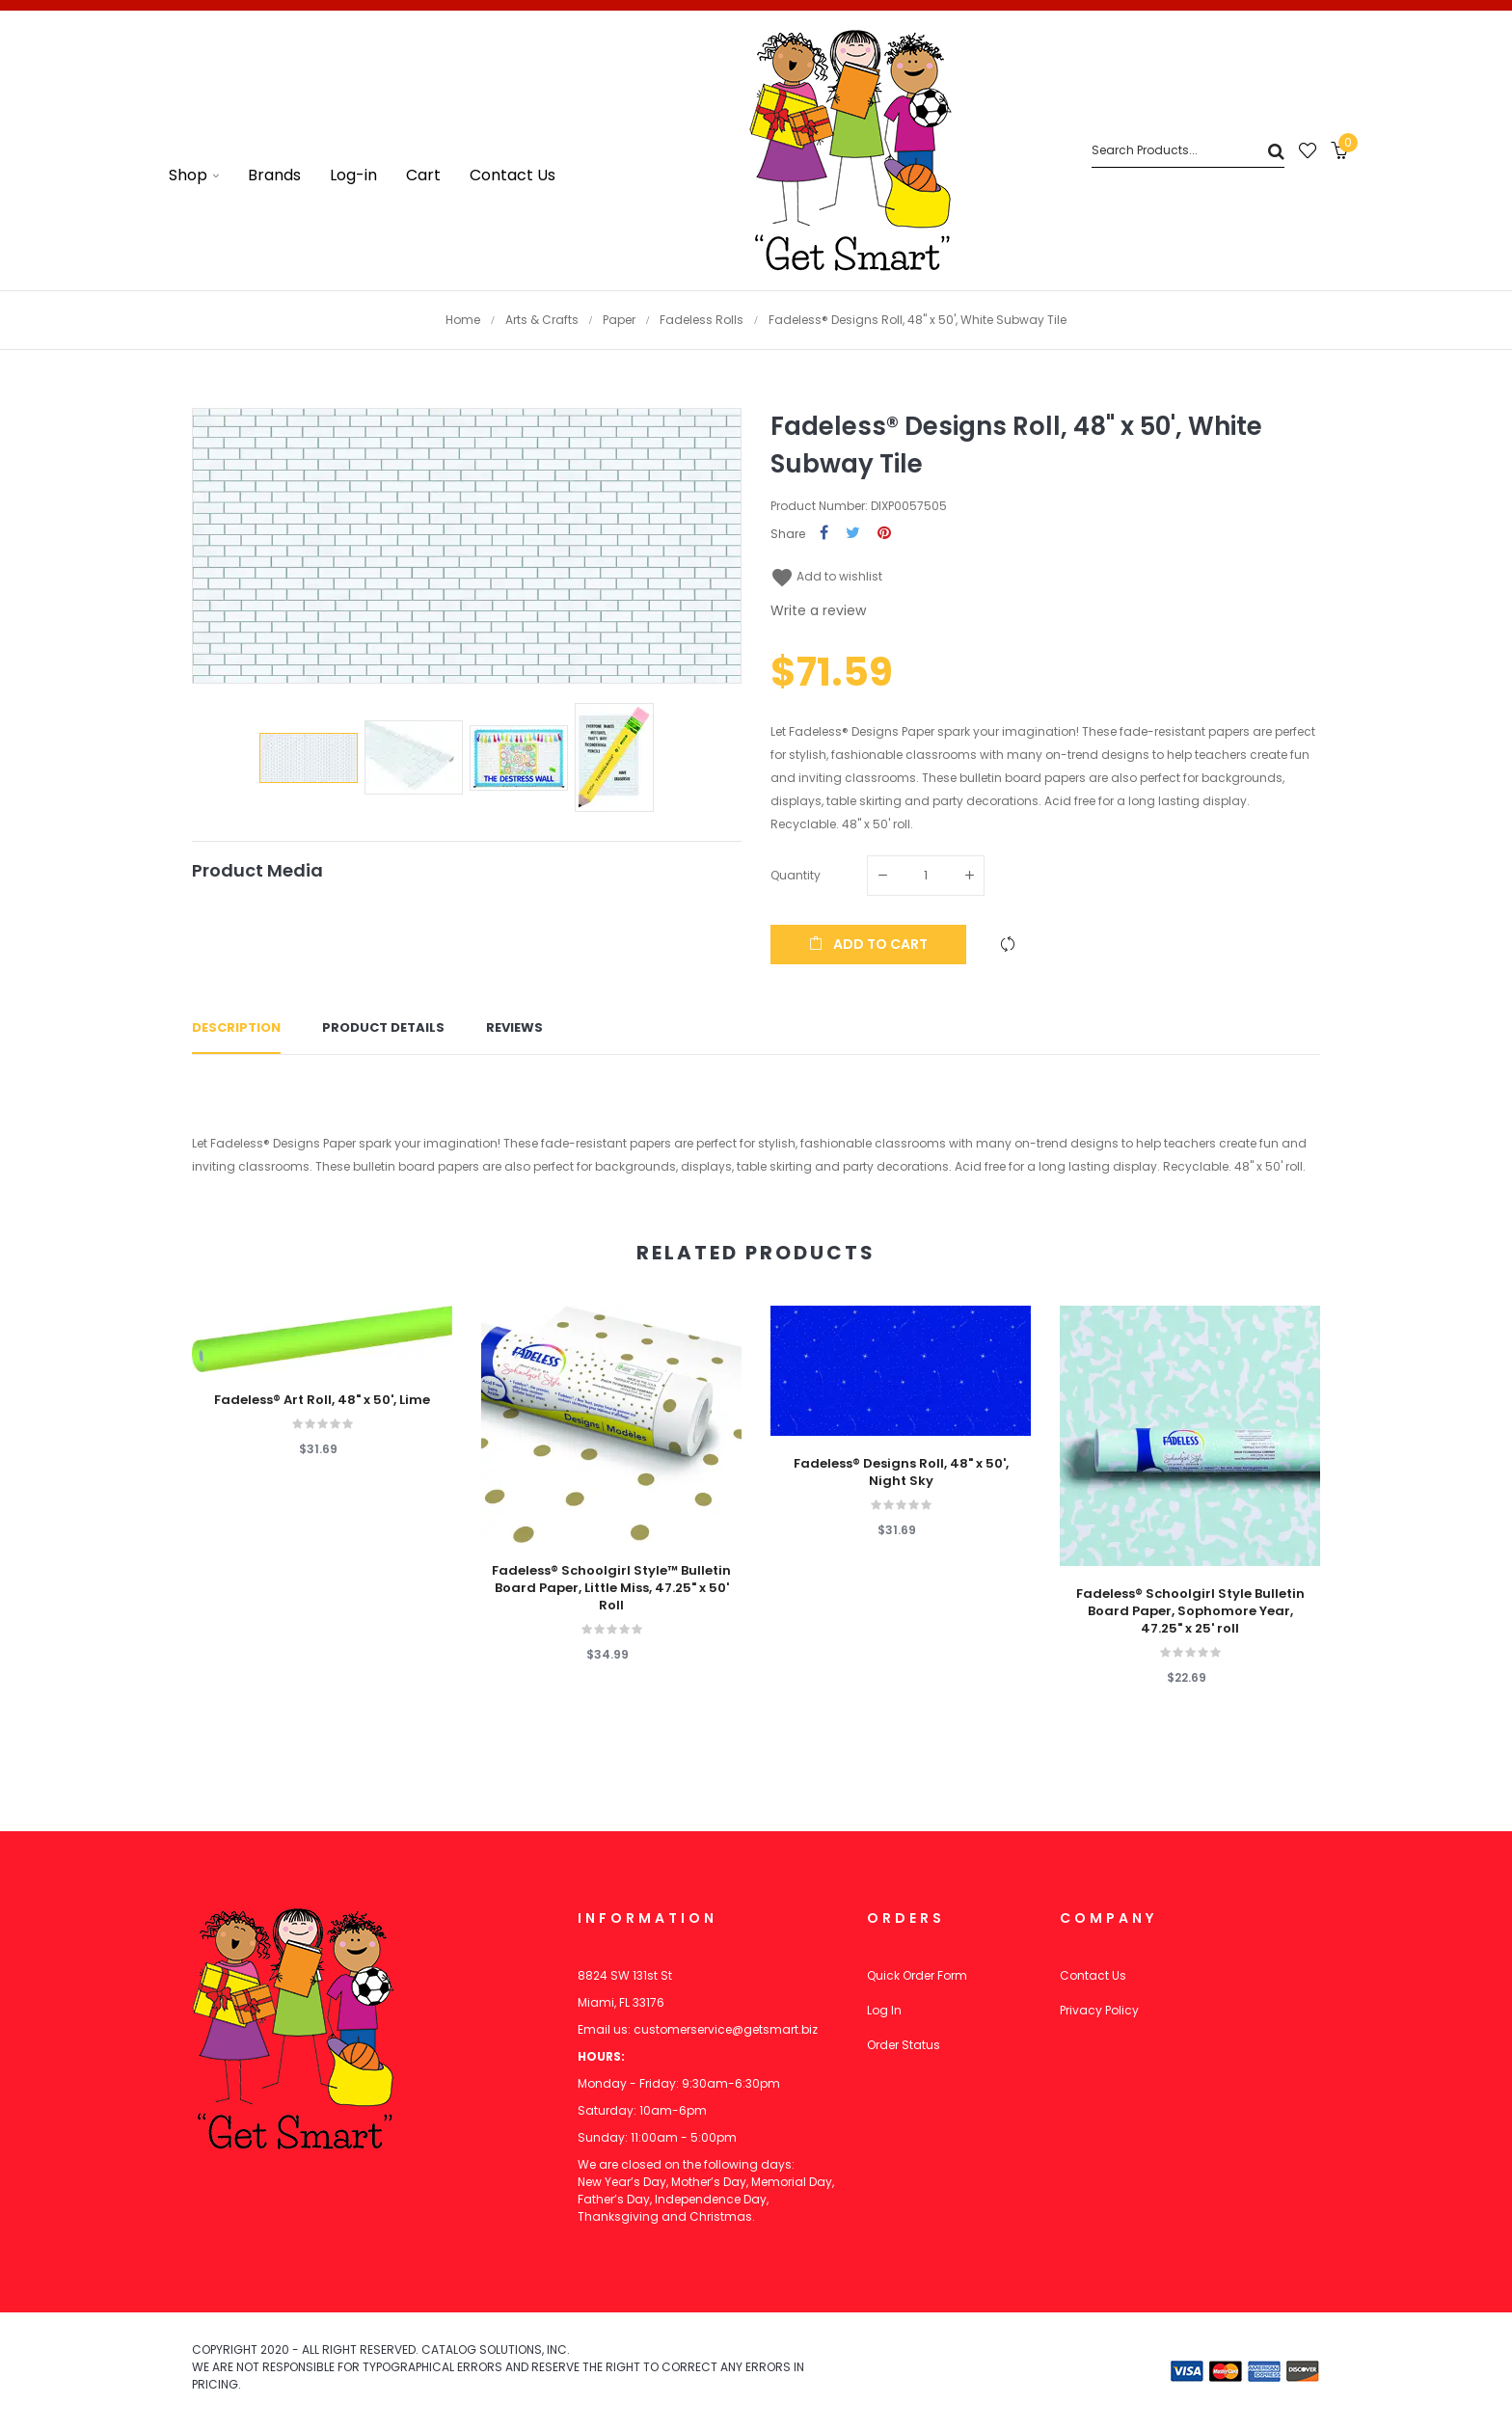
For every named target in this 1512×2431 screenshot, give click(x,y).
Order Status (903, 2045)
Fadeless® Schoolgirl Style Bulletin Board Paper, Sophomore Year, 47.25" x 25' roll (1190, 1611)
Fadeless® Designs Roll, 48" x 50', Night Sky (901, 1472)
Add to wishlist (826, 576)
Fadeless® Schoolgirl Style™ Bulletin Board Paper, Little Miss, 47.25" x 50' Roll (611, 1588)
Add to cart (868, 944)
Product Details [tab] (383, 1027)
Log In (884, 2010)
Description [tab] (236, 1027)
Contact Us (1093, 1975)
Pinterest (884, 534)
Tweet (853, 534)
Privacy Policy (1099, 2010)
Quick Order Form (917, 1975)
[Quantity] (926, 875)
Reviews (514, 1027)
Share (824, 534)
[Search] (1188, 151)
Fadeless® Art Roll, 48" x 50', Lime (322, 1400)
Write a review (818, 610)
